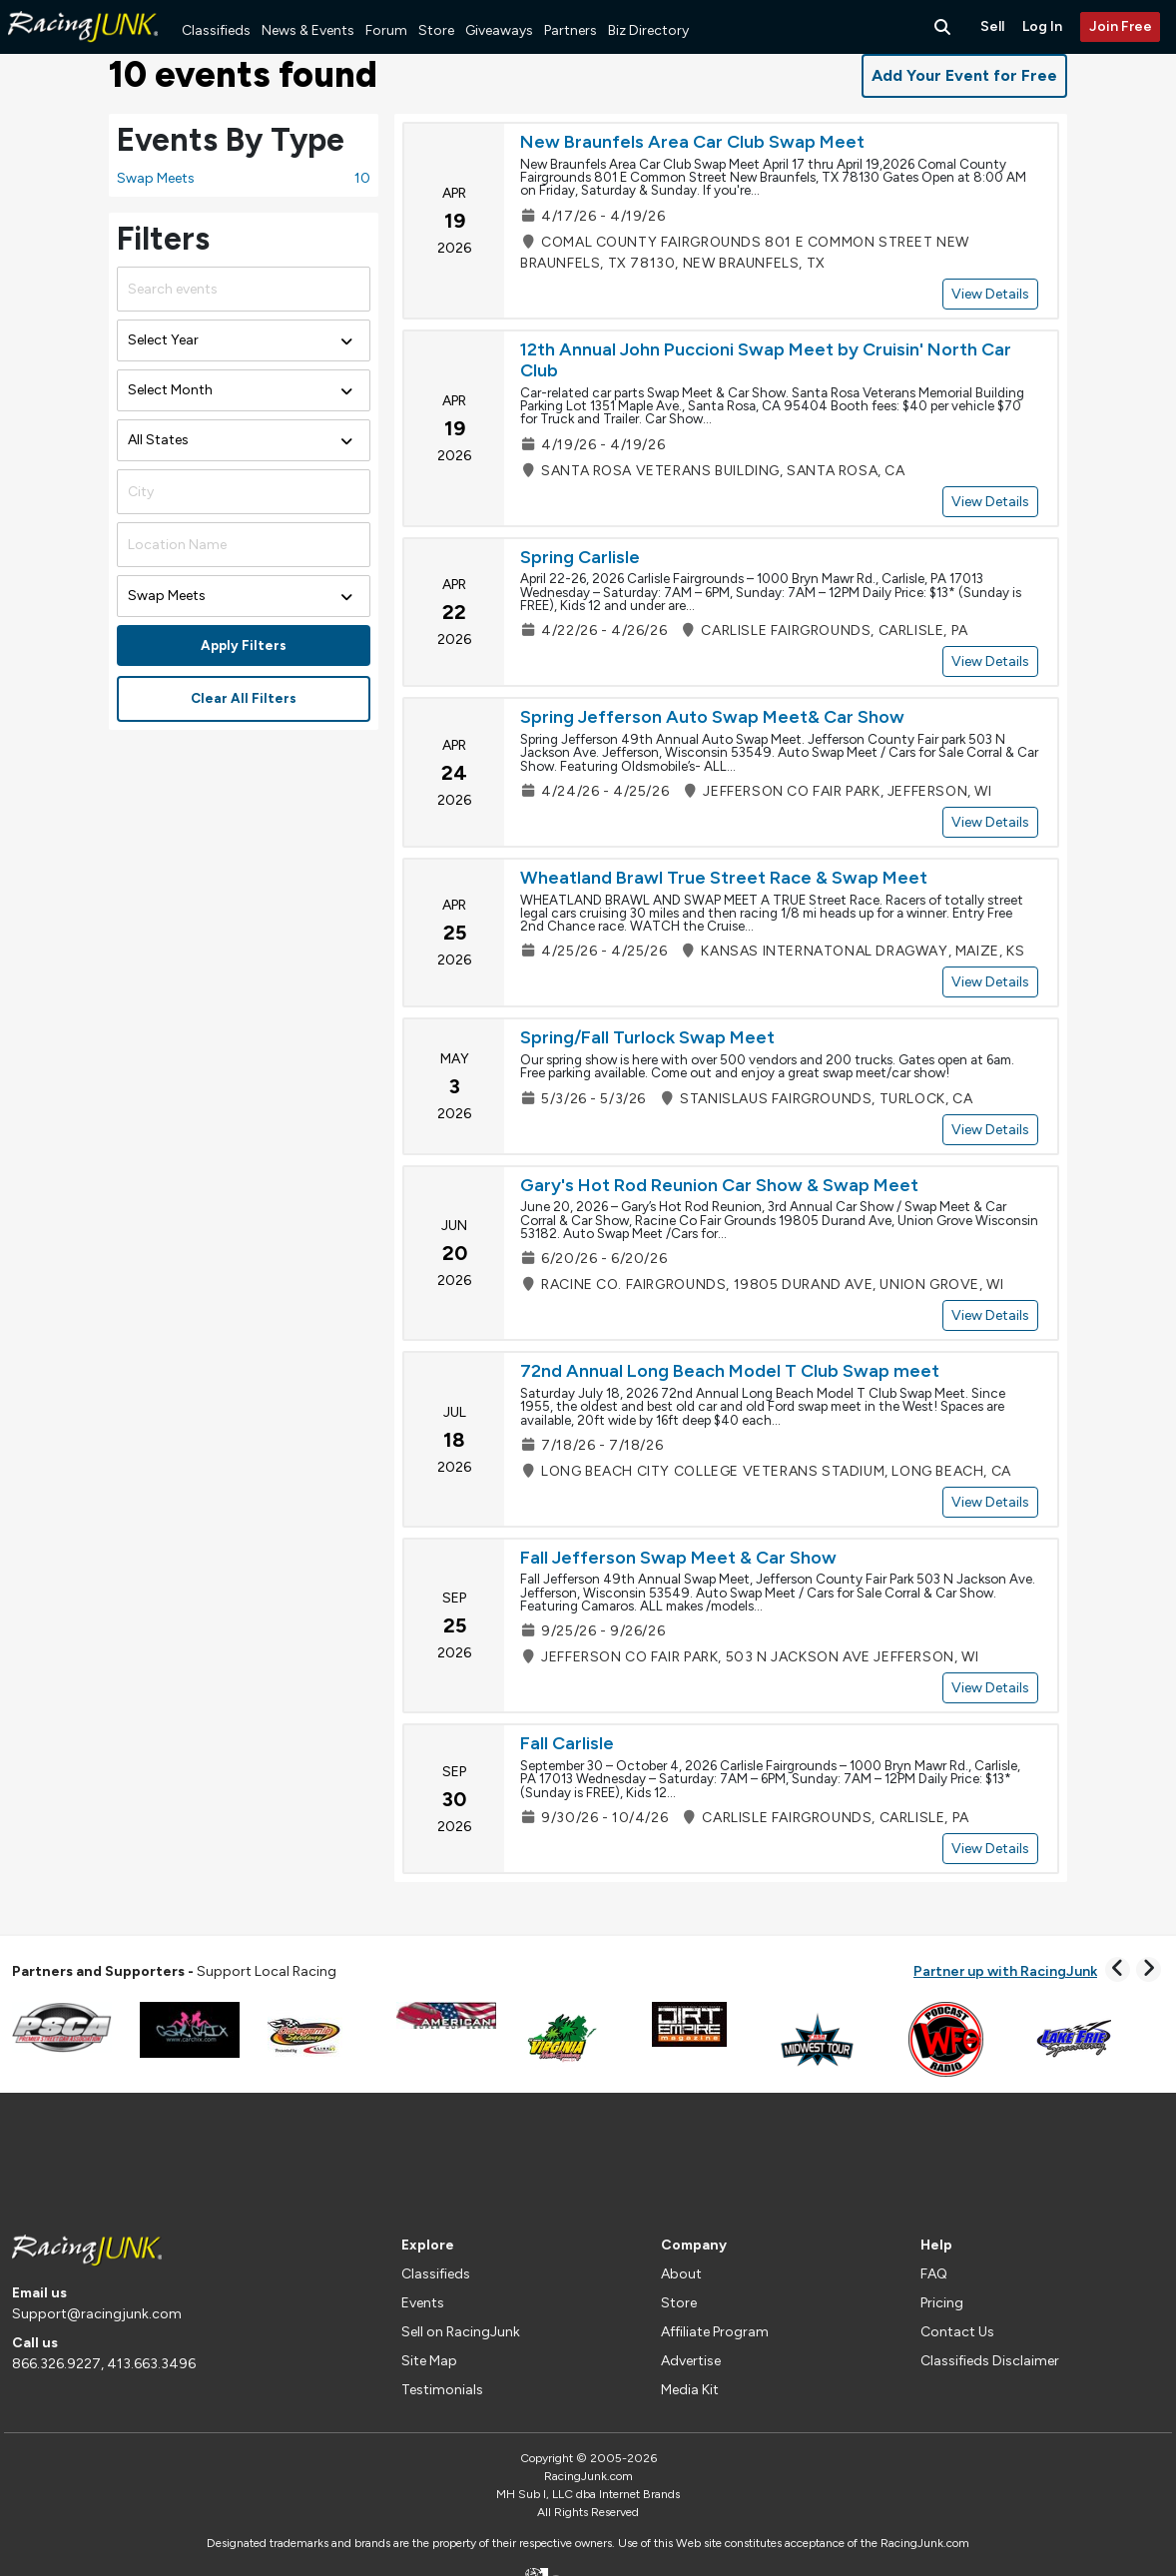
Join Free (1120, 26)
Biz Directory (648, 30)
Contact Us (957, 2331)
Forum (386, 30)
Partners (570, 30)
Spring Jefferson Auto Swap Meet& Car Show (712, 717)
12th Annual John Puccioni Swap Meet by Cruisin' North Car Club (765, 360)
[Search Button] (944, 27)
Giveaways (499, 30)
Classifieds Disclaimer (989, 2360)
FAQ (933, 2273)
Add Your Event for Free (964, 75)
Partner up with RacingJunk (1005, 1971)
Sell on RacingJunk (460, 2331)
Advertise (691, 2360)
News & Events (308, 30)
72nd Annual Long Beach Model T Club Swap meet (729, 1371)
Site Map (429, 2360)
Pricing (941, 2302)
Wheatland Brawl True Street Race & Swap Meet (723, 878)
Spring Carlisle (580, 557)
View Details (990, 294)
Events (422, 2302)
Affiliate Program (715, 2331)
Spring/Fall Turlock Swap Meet (647, 1037)
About (681, 2273)
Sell (992, 26)
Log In (1042, 26)
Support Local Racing (174, 1971)
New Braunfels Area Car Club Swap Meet (692, 142)
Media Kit (690, 2389)
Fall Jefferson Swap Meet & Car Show (678, 1558)
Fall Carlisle (567, 1743)
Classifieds (216, 30)
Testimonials (442, 2389)
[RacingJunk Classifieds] (83, 49)
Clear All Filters (243, 698)
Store (436, 30)
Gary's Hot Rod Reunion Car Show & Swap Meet (719, 1185)
